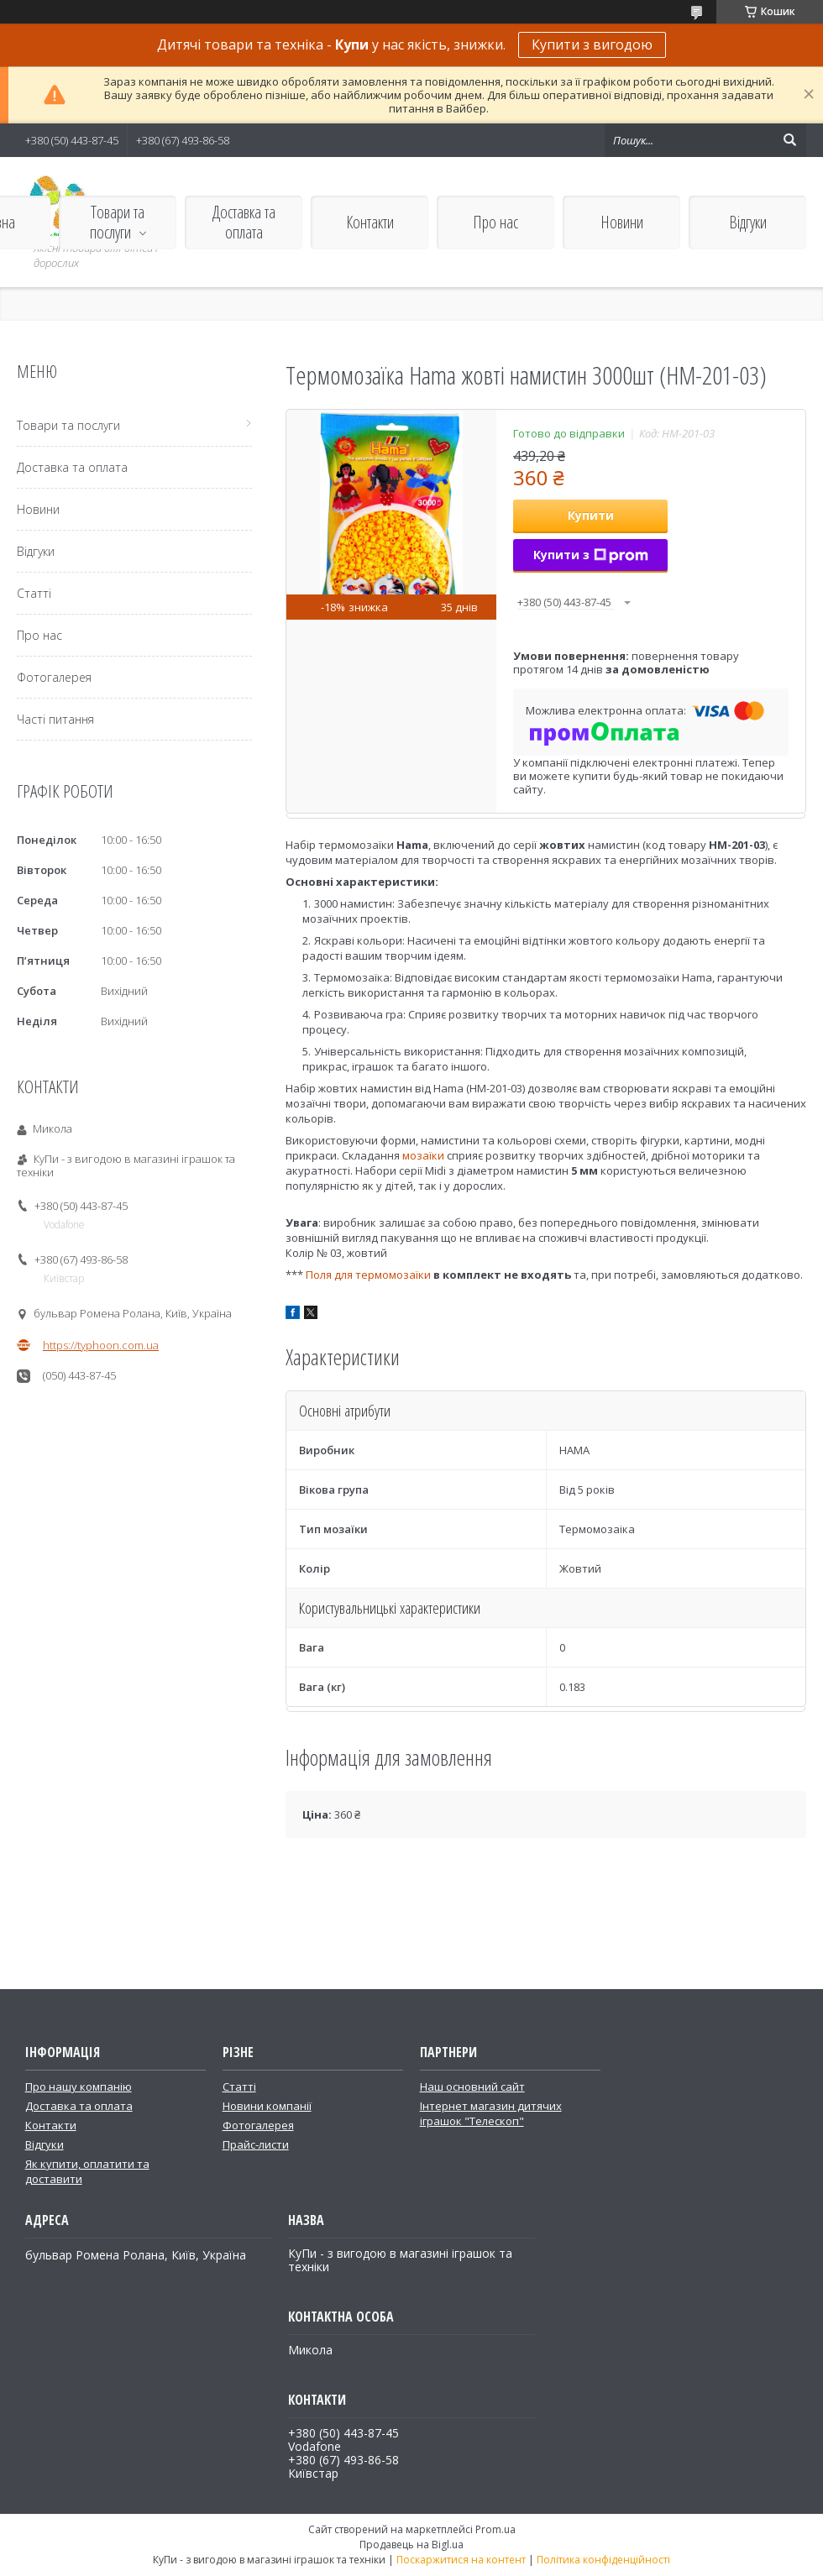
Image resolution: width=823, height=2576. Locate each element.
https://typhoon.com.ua (101, 1345)
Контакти (370, 222)
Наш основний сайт (472, 2086)
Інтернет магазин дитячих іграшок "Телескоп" (491, 2113)
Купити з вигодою (592, 44)
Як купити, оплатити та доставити (87, 2171)
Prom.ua (495, 2529)
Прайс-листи (256, 2144)
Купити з (590, 555)
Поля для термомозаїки (368, 1274)
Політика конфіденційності (603, 2559)
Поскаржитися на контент (461, 2559)
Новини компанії (267, 2105)
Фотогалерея (54, 677)
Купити (591, 515)
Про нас (495, 222)
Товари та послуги (117, 222)
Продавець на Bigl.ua (411, 2544)
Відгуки (748, 222)
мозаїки (423, 1155)
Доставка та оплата (243, 222)
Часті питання (55, 719)
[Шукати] (789, 140)
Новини (621, 222)
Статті (34, 593)
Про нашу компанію (78, 2086)
